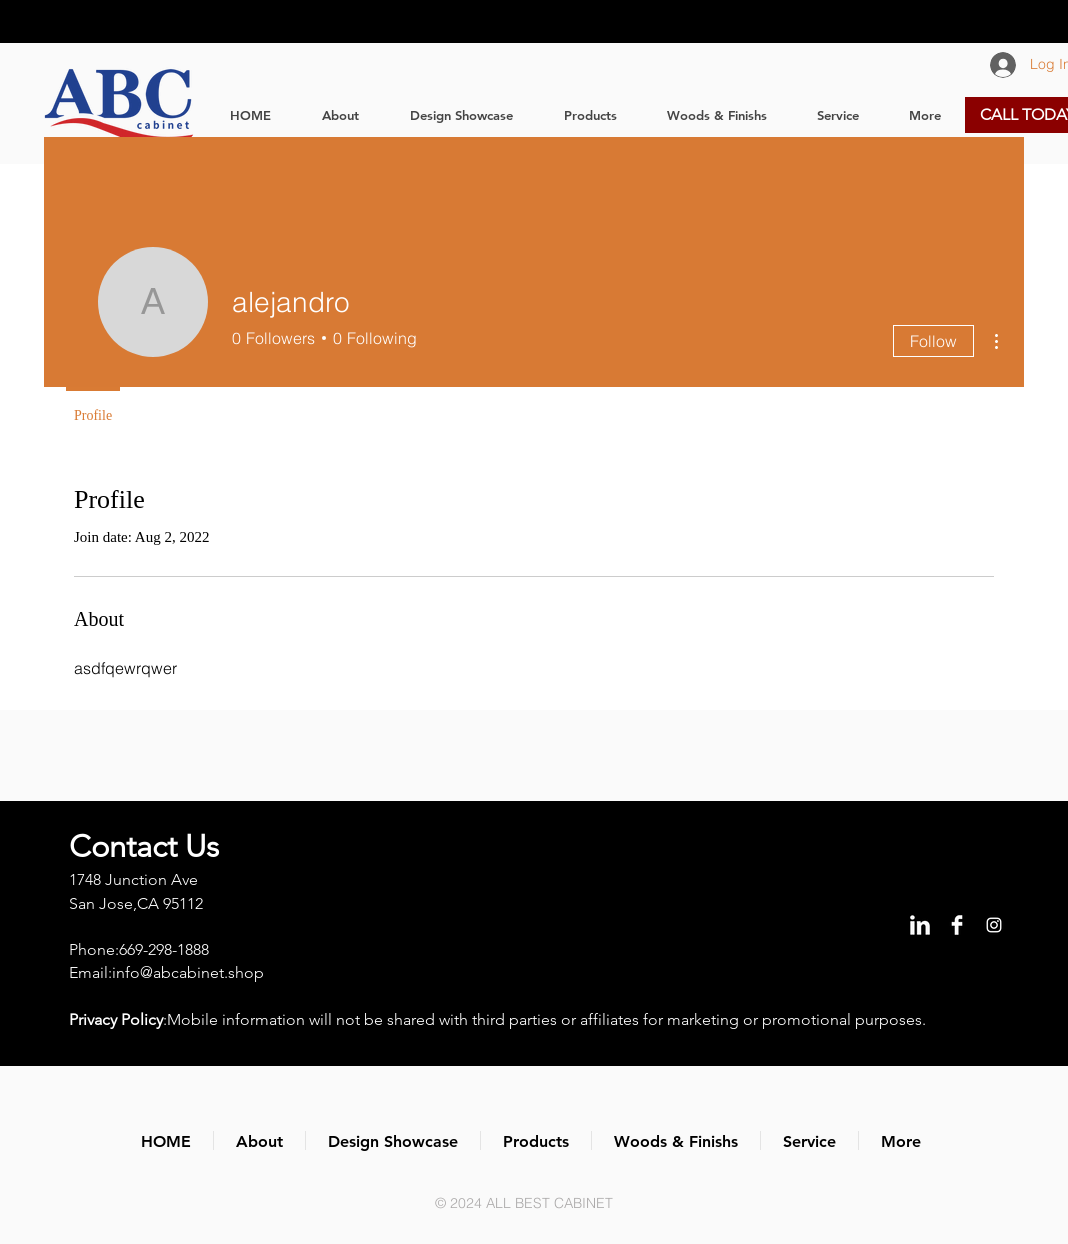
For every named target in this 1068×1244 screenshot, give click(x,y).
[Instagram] (994, 925)
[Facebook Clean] (957, 925)
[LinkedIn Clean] (920, 925)
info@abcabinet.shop (188, 972)
